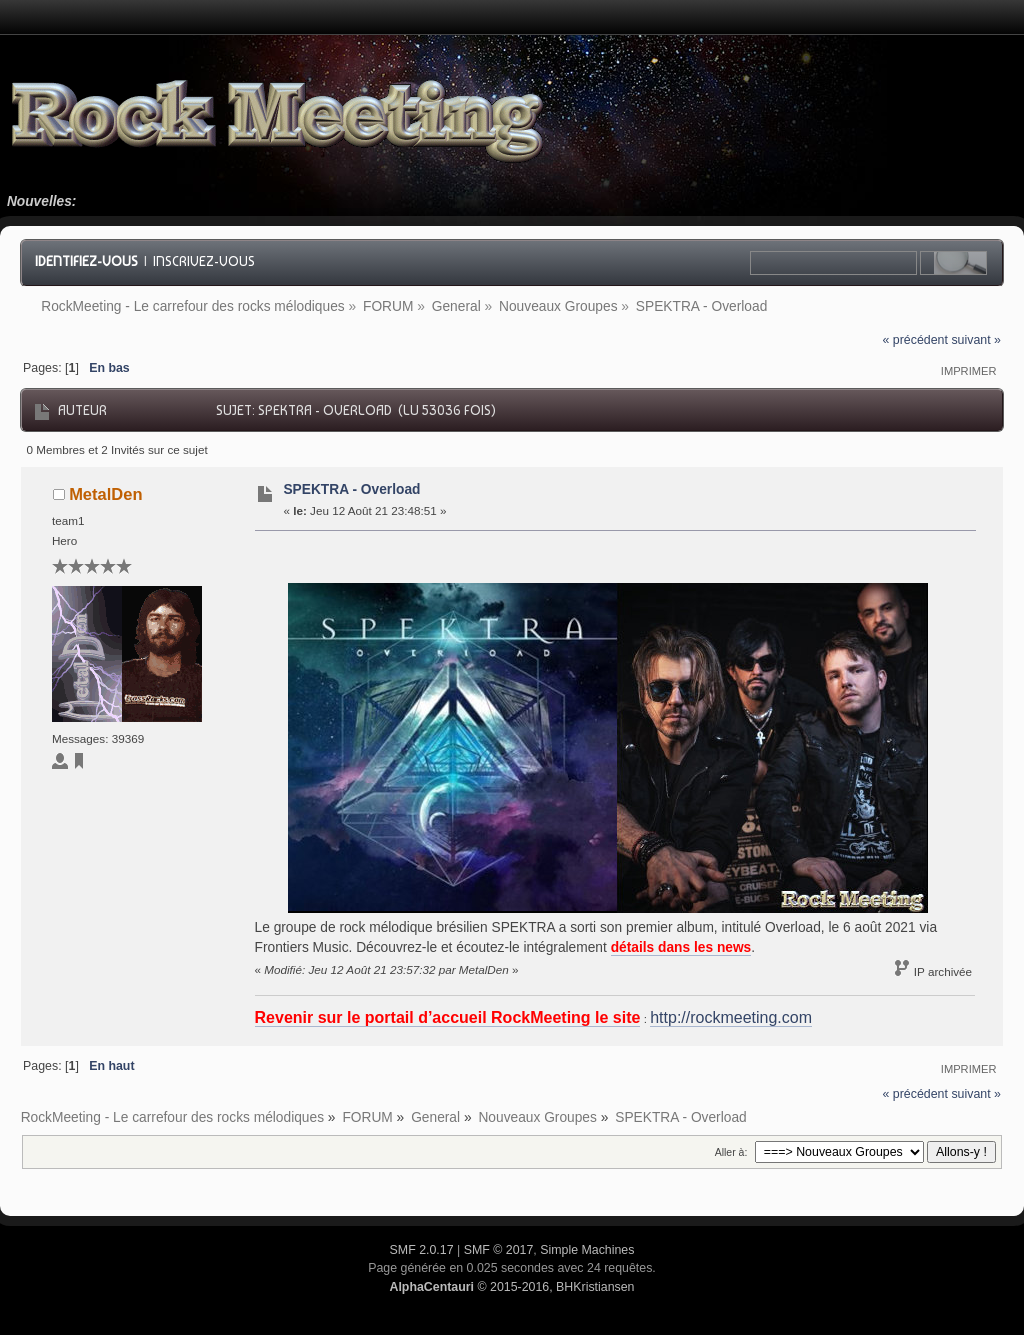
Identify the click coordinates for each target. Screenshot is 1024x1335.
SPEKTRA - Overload (351, 489)
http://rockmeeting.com (731, 1017)
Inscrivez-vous (204, 261)
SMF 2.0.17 (422, 1250)
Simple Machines (587, 1250)
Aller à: (731, 1152)
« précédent (915, 340)
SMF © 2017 (499, 1250)
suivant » (976, 340)
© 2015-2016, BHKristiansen (511, 1287)
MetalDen (105, 494)
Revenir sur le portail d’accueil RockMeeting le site (448, 1017)
